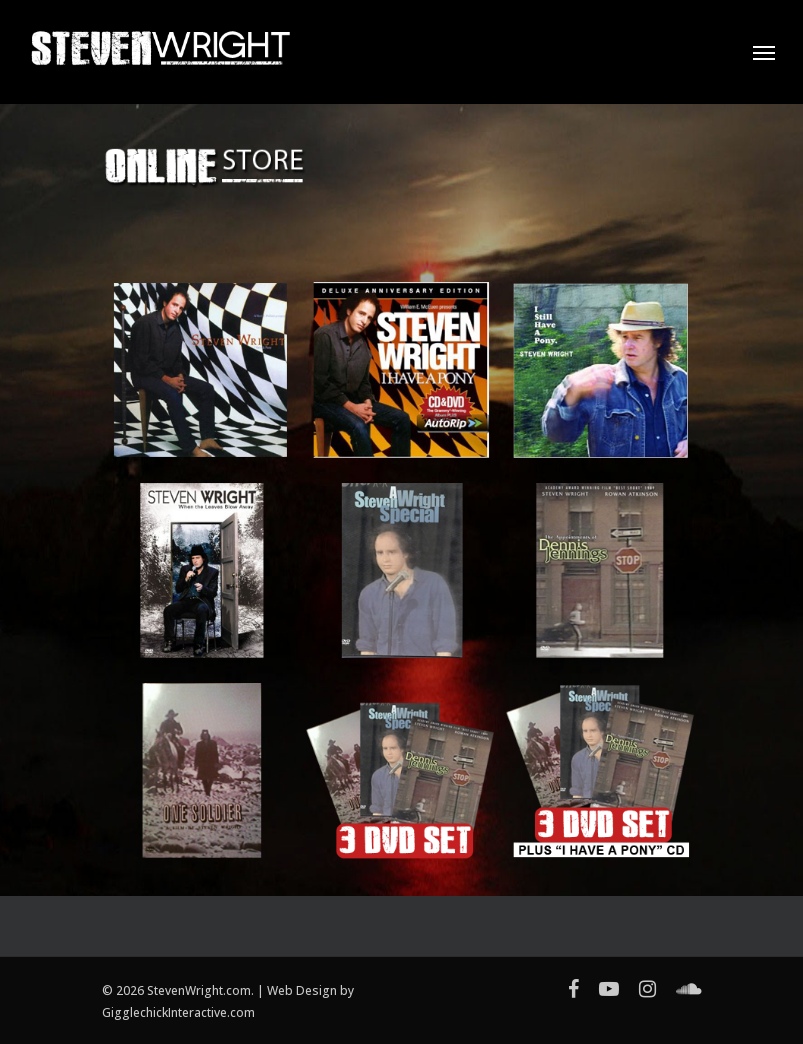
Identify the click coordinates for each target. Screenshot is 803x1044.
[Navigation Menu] (764, 52)
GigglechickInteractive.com (178, 1012)
